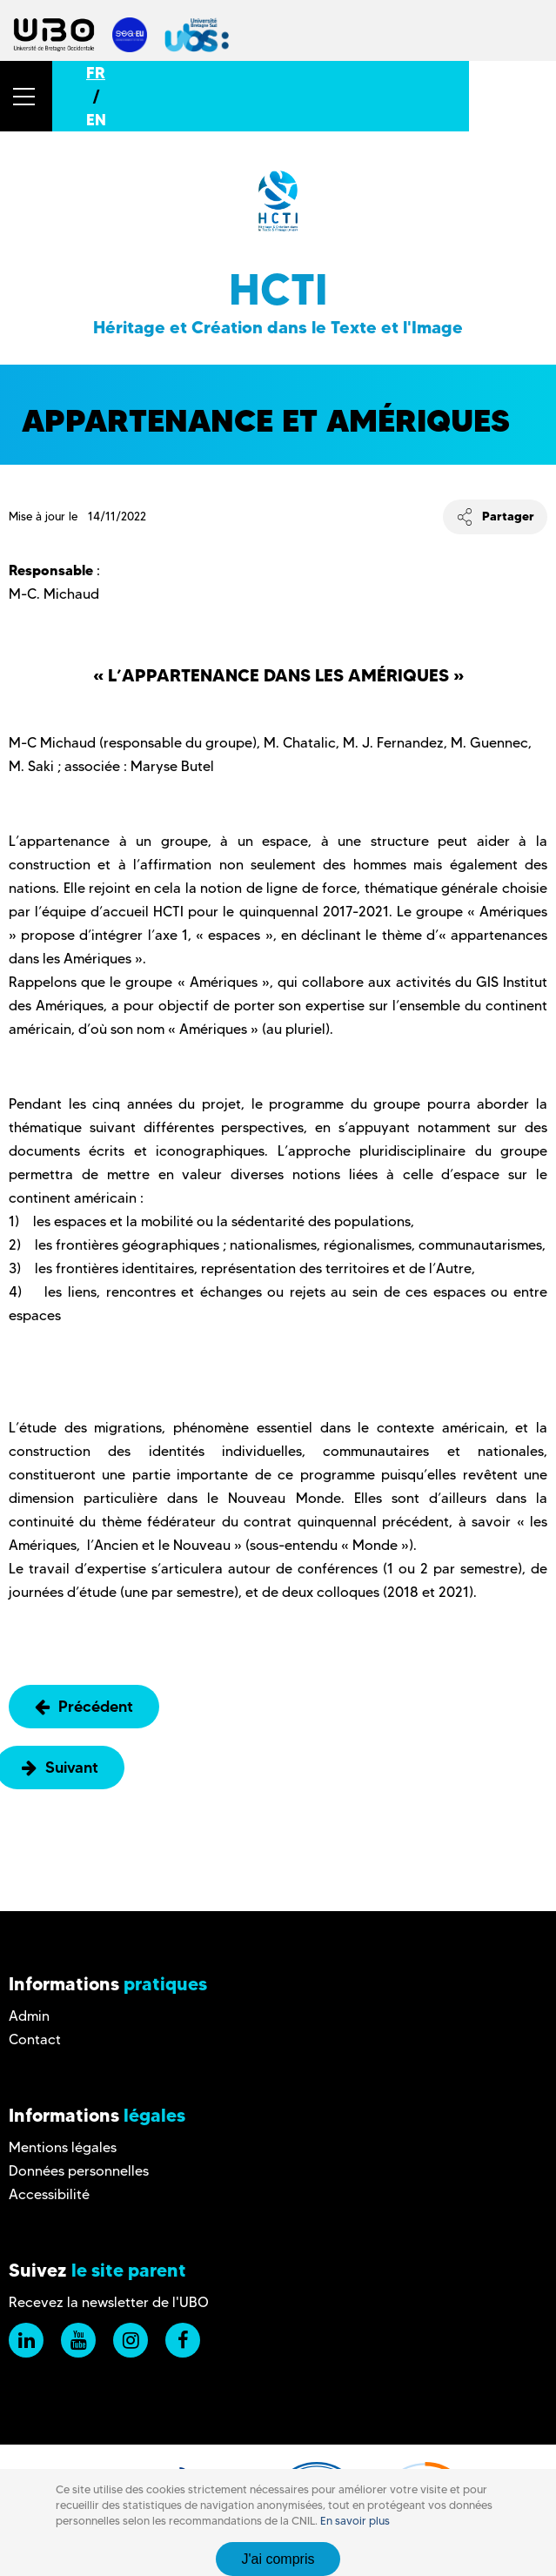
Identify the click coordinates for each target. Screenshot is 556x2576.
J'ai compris (278, 2559)
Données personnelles (79, 2171)
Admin (29, 2016)
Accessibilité (49, 2194)
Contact (35, 2039)
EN (96, 120)
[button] (26, 96)
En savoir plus (355, 2520)
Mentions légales (63, 2147)
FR (95, 73)
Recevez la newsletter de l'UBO (109, 2302)
